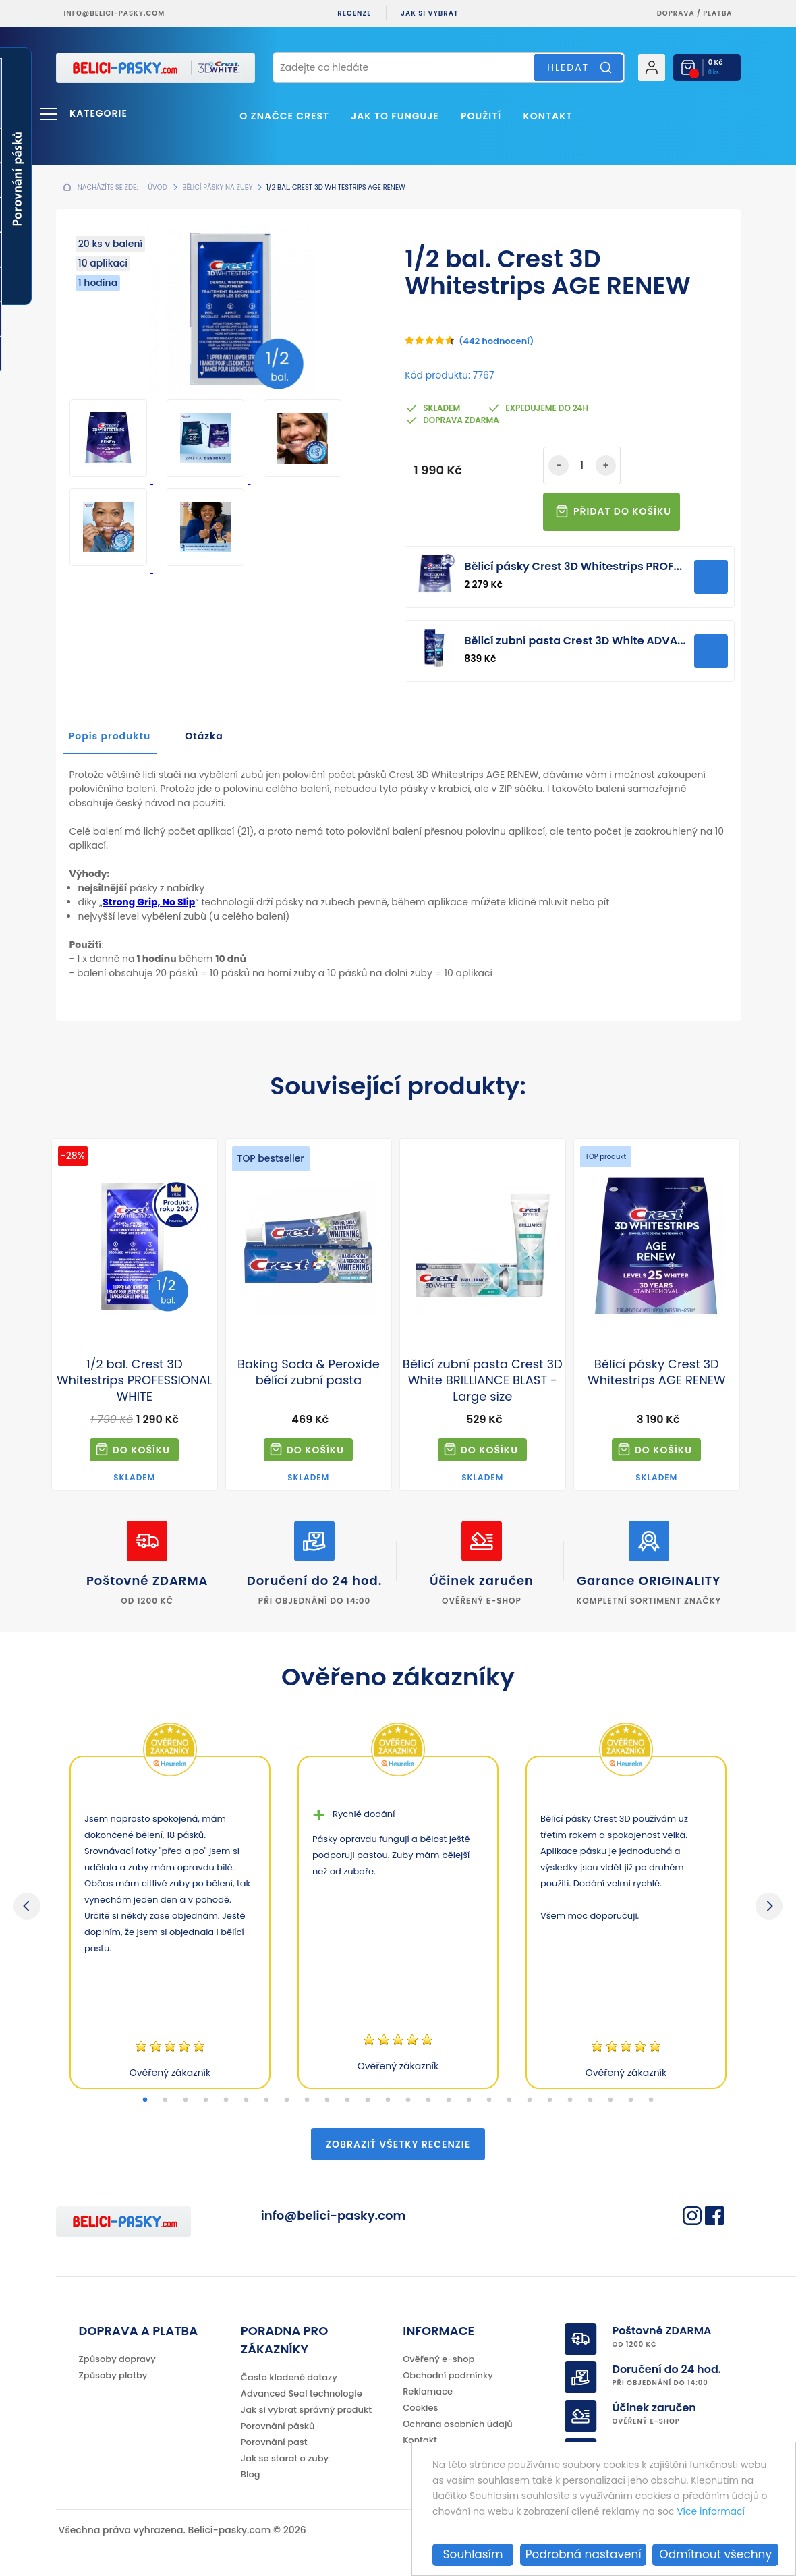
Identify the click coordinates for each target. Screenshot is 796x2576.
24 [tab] (610, 2100)
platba (717, 13)
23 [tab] (590, 2100)
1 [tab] (145, 2100)
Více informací (711, 2511)
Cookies (420, 2407)
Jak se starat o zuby (285, 2458)
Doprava (676, 13)
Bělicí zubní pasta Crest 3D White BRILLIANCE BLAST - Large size (483, 1380)
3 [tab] (185, 2100)
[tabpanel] (170, 1922)
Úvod (157, 187)
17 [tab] (469, 2100)
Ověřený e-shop (438, 2359)
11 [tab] (347, 2100)
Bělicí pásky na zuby (217, 187)
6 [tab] (246, 2100)
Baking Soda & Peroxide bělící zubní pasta (308, 1372)
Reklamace (428, 2391)
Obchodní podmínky (448, 2375)
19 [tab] (509, 2100)
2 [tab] (165, 2100)
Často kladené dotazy (289, 2377)
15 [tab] (428, 2100)
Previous (26, 1906)
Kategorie (98, 113)
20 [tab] (529, 2100)
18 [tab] (489, 2100)
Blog (250, 2474)
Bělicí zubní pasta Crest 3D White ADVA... (574, 640)
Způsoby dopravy (117, 2359)
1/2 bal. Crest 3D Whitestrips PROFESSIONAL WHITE (134, 1380)
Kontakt (547, 116)
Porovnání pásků (278, 2425)
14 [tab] (408, 2100)
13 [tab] (388, 2100)
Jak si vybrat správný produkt (306, 2409)
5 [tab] (226, 2100)
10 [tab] (327, 2100)
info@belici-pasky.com (114, 13)
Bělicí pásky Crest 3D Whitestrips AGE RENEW (657, 1372)
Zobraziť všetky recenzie (398, 2144)
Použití (481, 116)
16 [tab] (448, 2100)
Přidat (711, 577)
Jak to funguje (394, 116)
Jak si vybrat (429, 13)
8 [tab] (286, 2100)
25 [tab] (630, 2100)
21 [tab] (550, 2100)
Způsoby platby (113, 2375)
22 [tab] (570, 2100)
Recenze (354, 13)
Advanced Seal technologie (301, 2393)
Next (769, 1906)
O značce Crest (284, 116)
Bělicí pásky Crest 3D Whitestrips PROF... (573, 566)
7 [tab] (266, 2100)
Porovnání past (274, 2442)
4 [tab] (205, 2100)
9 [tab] (307, 2100)
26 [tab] (651, 2100)
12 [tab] (367, 2100)
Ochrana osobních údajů (458, 2423)
